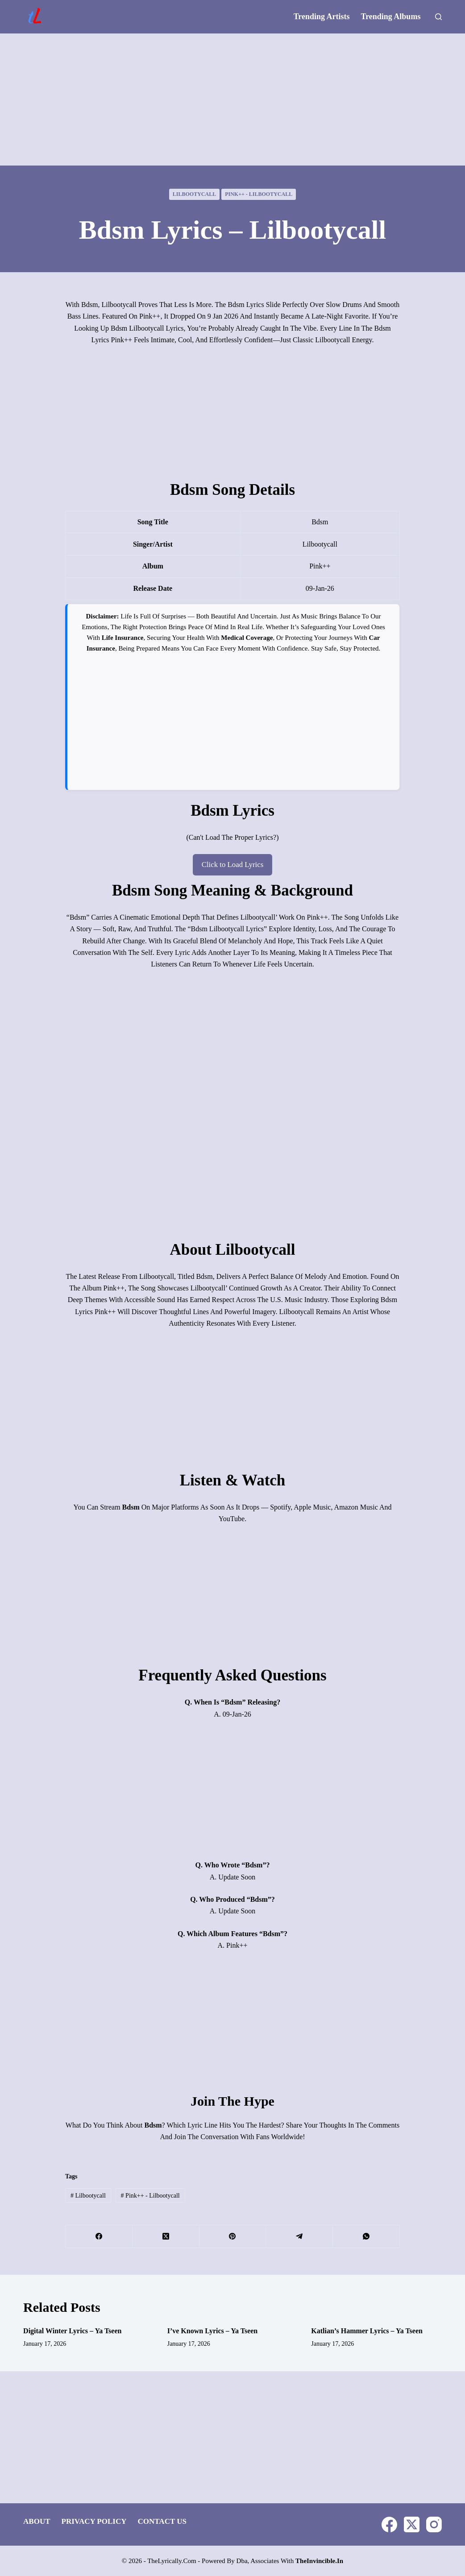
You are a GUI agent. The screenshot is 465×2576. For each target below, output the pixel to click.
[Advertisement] (232, 99)
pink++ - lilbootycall (258, 194)
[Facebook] (99, 2236)
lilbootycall (194, 194)
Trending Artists (322, 16)
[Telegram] (299, 2236)
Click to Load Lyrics (232, 864)
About (36, 2521)
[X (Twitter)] (166, 2236)
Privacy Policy (94, 2521)
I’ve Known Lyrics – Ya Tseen (212, 2330)
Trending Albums (391, 16)
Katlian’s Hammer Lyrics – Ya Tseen (367, 2330)
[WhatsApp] (366, 2236)
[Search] (438, 16)
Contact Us (162, 2521)
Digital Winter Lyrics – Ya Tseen (72, 2330)
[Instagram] (434, 2524)
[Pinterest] (232, 2236)
